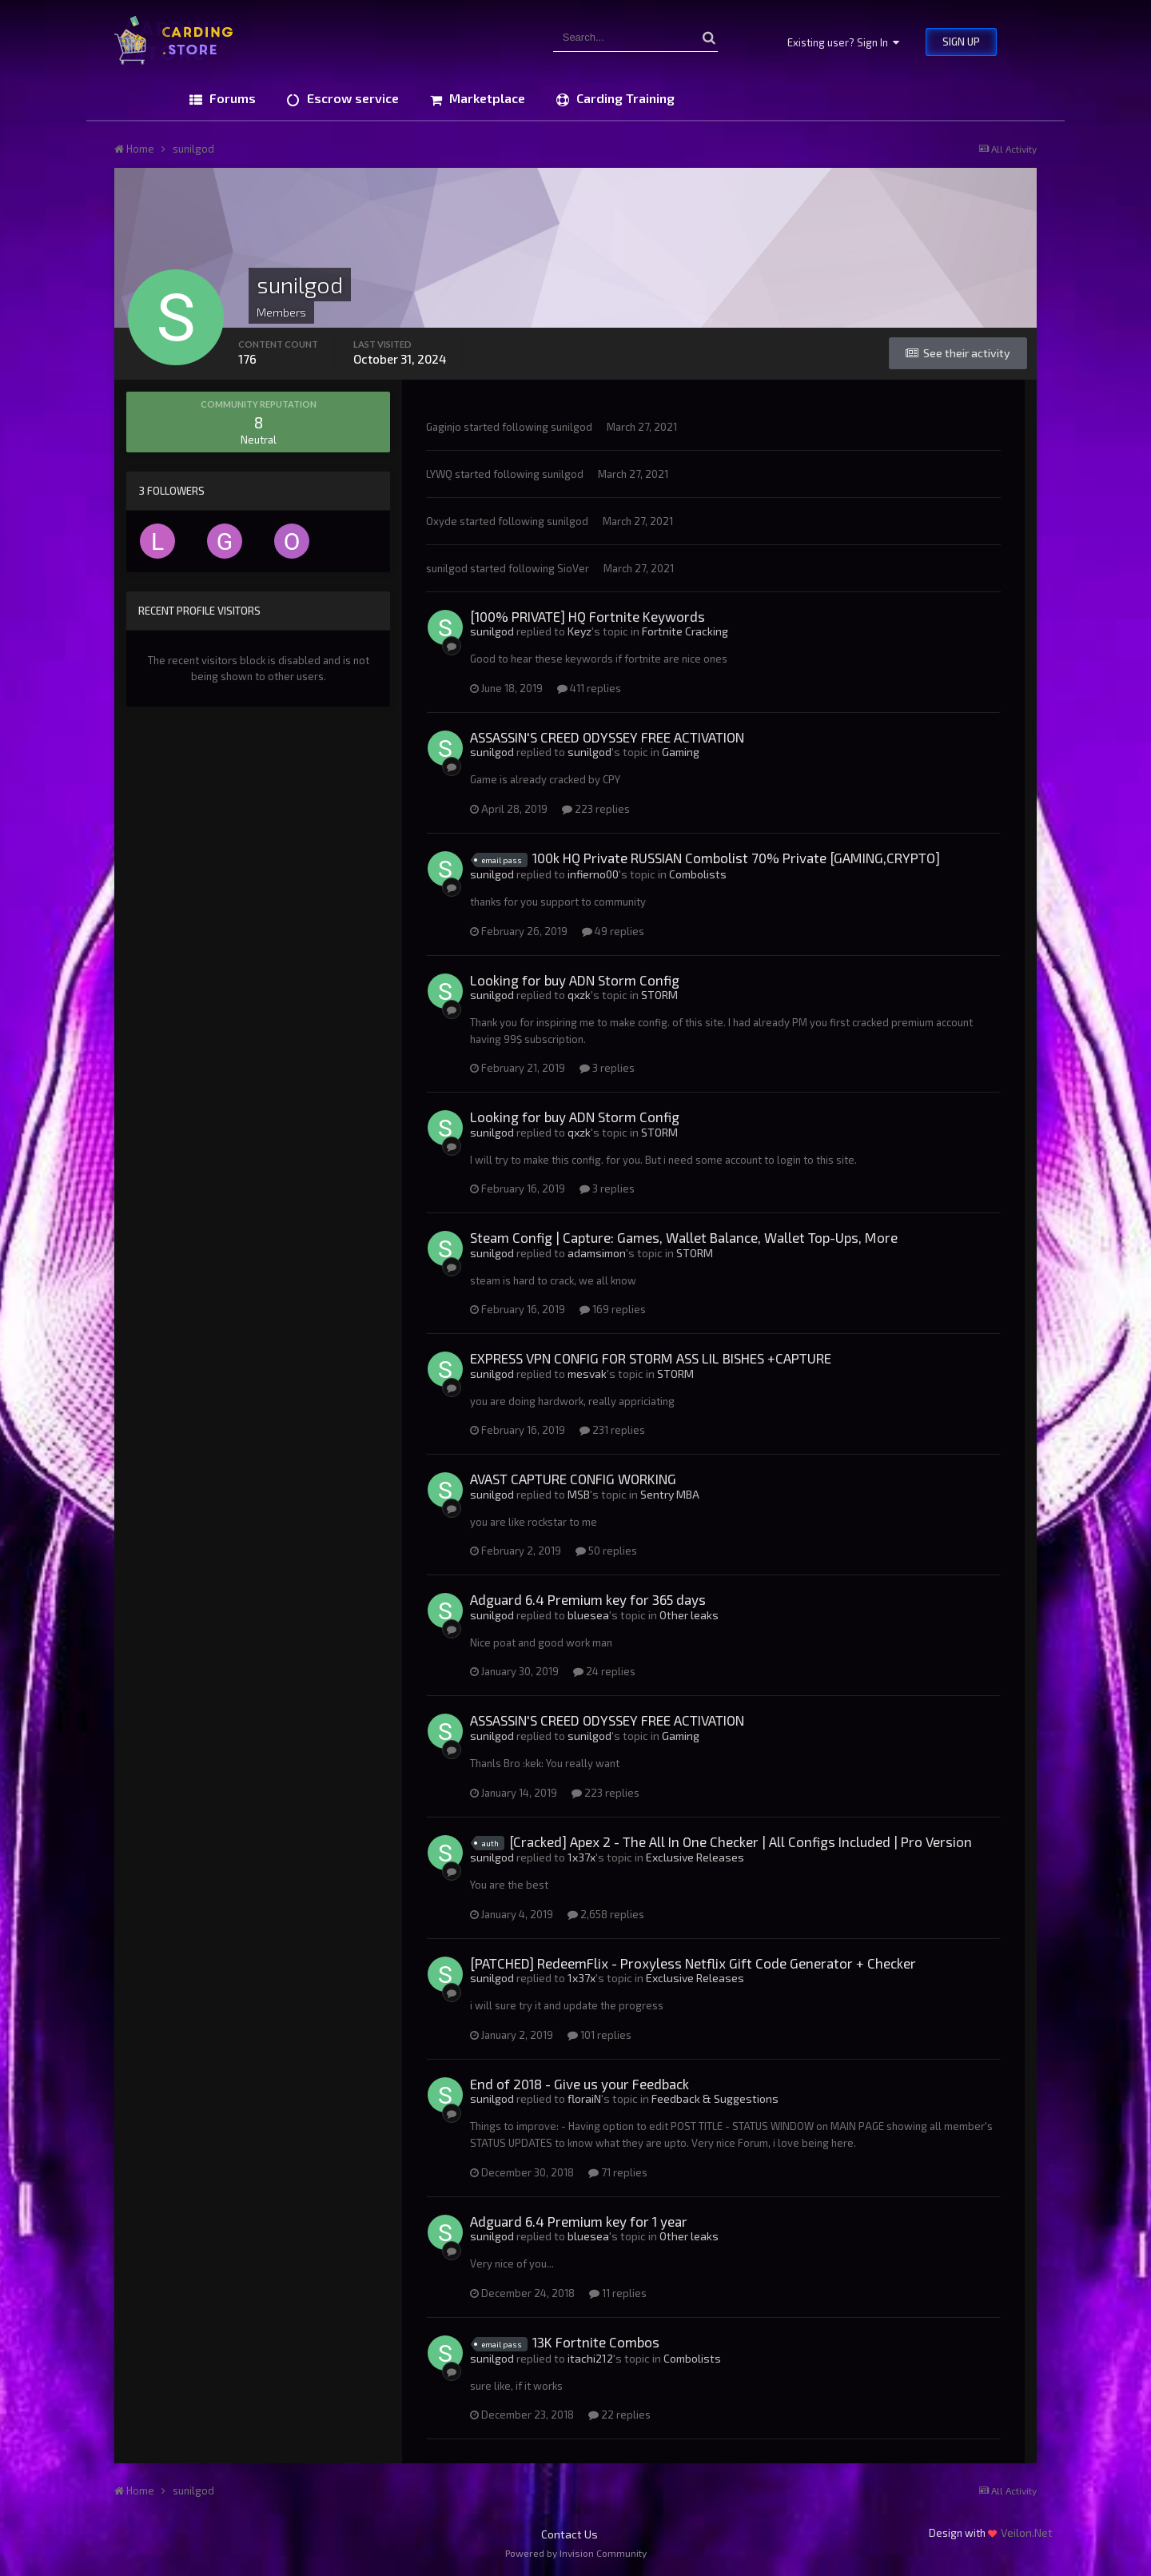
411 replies (589, 688)
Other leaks (689, 1615)
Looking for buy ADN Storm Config (574, 980)
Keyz (579, 631)
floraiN (584, 2098)
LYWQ (439, 474)
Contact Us (569, 2534)
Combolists (698, 874)
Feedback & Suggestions (715, 2098)
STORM (659, 994)
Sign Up (961, 41)
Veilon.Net (1027, 2532)
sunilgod (571, 426)
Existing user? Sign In (843, 42)
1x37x (581, 1857)
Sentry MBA (669, 1494)
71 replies (617, 2172)
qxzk (579, 994)
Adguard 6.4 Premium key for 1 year (578, 2221)
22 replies (619, 2414)
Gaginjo (443, 426)
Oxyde (441, 521)
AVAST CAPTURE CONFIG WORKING (573, 1479)
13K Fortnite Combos (595, 2342)
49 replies (613, 931)
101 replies (599, 2035)
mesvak (587, 1373)
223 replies (596, 808)
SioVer (573, 568)
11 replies (618, 2293)
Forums (231, 98)
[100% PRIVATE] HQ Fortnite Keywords (587, 616)
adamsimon (597, 1253)
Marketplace (485, 98)
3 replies (607, 1067)
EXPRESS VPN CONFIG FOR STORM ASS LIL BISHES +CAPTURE (650, 1358)
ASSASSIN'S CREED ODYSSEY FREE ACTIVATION (607, 737)
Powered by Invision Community (576, 2552)
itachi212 (590, 2358)
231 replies (612, 1429)
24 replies (604, 1671)
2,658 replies (606, 1914)
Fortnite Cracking (685, 631)
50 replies (606, 1550)
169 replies (612, 1309)
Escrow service (351, 98)
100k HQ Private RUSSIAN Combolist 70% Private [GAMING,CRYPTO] (736, 858)
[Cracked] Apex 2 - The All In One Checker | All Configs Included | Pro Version (740, 1841)
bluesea (588, 1615)
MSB (579, 1494)
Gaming (680, 751)
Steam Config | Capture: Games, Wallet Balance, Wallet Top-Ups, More (684, 1237)
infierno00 (593, 874)
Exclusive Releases (695, 1857)
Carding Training (624, 98)
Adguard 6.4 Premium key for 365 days (588, 1599)
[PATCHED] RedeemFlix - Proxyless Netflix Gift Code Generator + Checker (693, 1963)
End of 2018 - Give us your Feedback (579, 2084)
